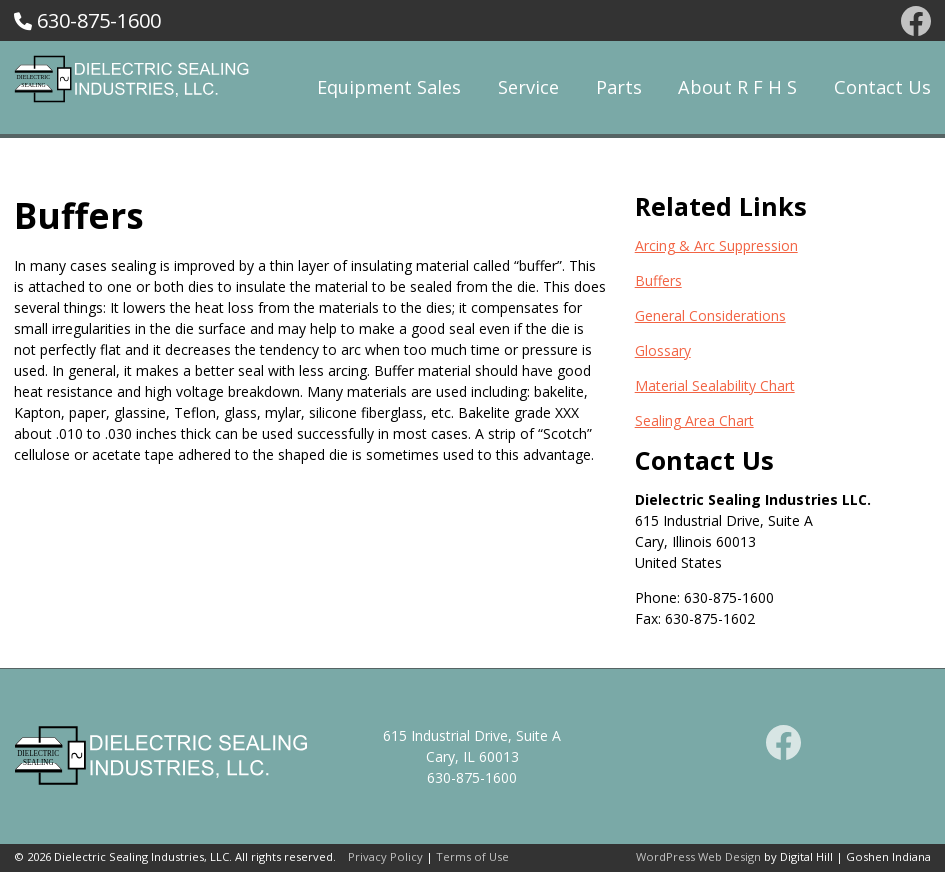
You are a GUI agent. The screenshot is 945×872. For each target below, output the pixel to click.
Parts (619, 87)
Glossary (663, 350)
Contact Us (882, 87)
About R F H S (737, 87)
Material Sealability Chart (715, 385)
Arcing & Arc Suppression (716, 245)
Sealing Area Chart (694, 420)
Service (528, 87)
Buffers (658, 280)
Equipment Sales (389, 87)
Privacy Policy (385, 856)
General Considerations (710, 315)
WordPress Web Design (698, 856)
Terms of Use (472, 856)
